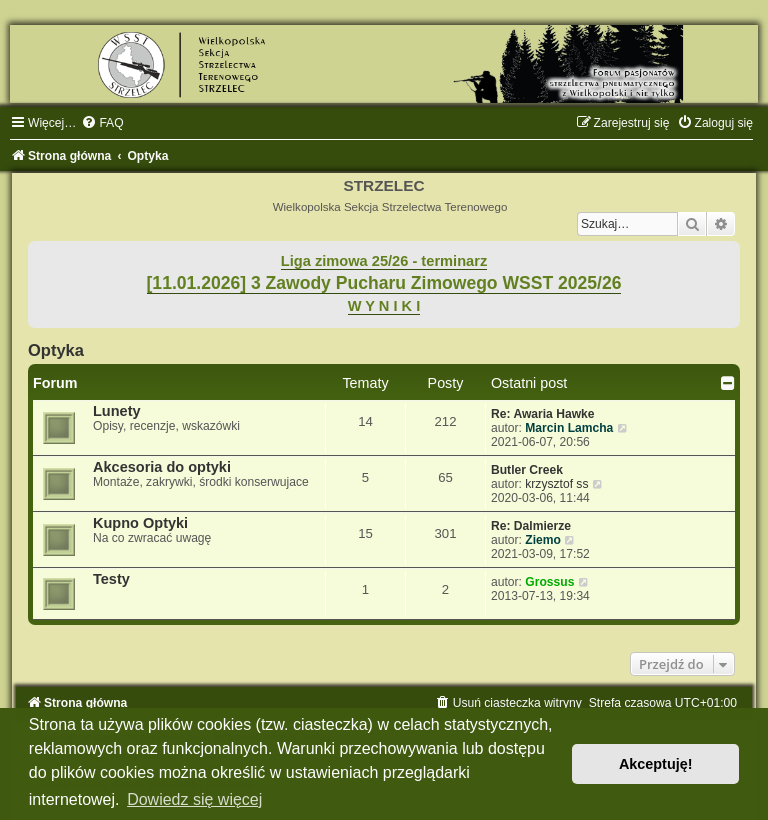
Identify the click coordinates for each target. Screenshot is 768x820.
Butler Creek (527, 470)
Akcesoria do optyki (162, 467)
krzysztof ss (556, 484)
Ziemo (543, 540)
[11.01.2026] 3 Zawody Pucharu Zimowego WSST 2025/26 (384, 283)
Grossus (549, 582)
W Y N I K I (384, 306)
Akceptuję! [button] (656, 764)
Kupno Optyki (140, 523)
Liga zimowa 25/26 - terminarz (384, 261)
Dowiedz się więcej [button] (194, 799)
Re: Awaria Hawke (543, 414)
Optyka (56, 350)
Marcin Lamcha (569, 428)
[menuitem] (102, 123)
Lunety (117, 411)
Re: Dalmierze (531, 526)
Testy (111, 579)
